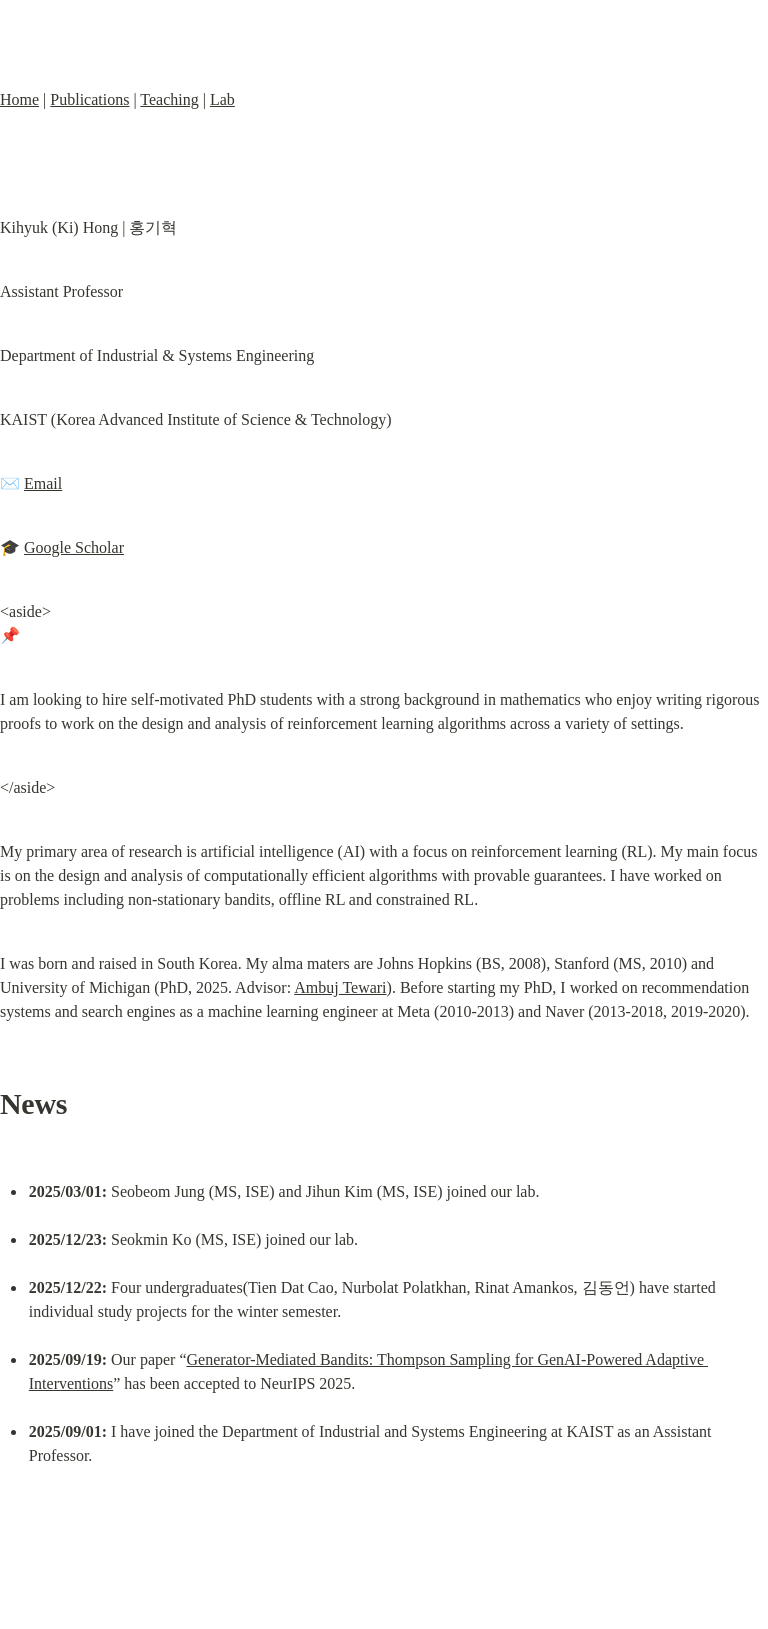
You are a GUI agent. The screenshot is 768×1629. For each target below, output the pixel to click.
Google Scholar (74, 547)
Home (19, 99)
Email (43, 483)
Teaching (169, 99)
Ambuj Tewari (340, 987)
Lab (222, 99)
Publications (89, 99)
